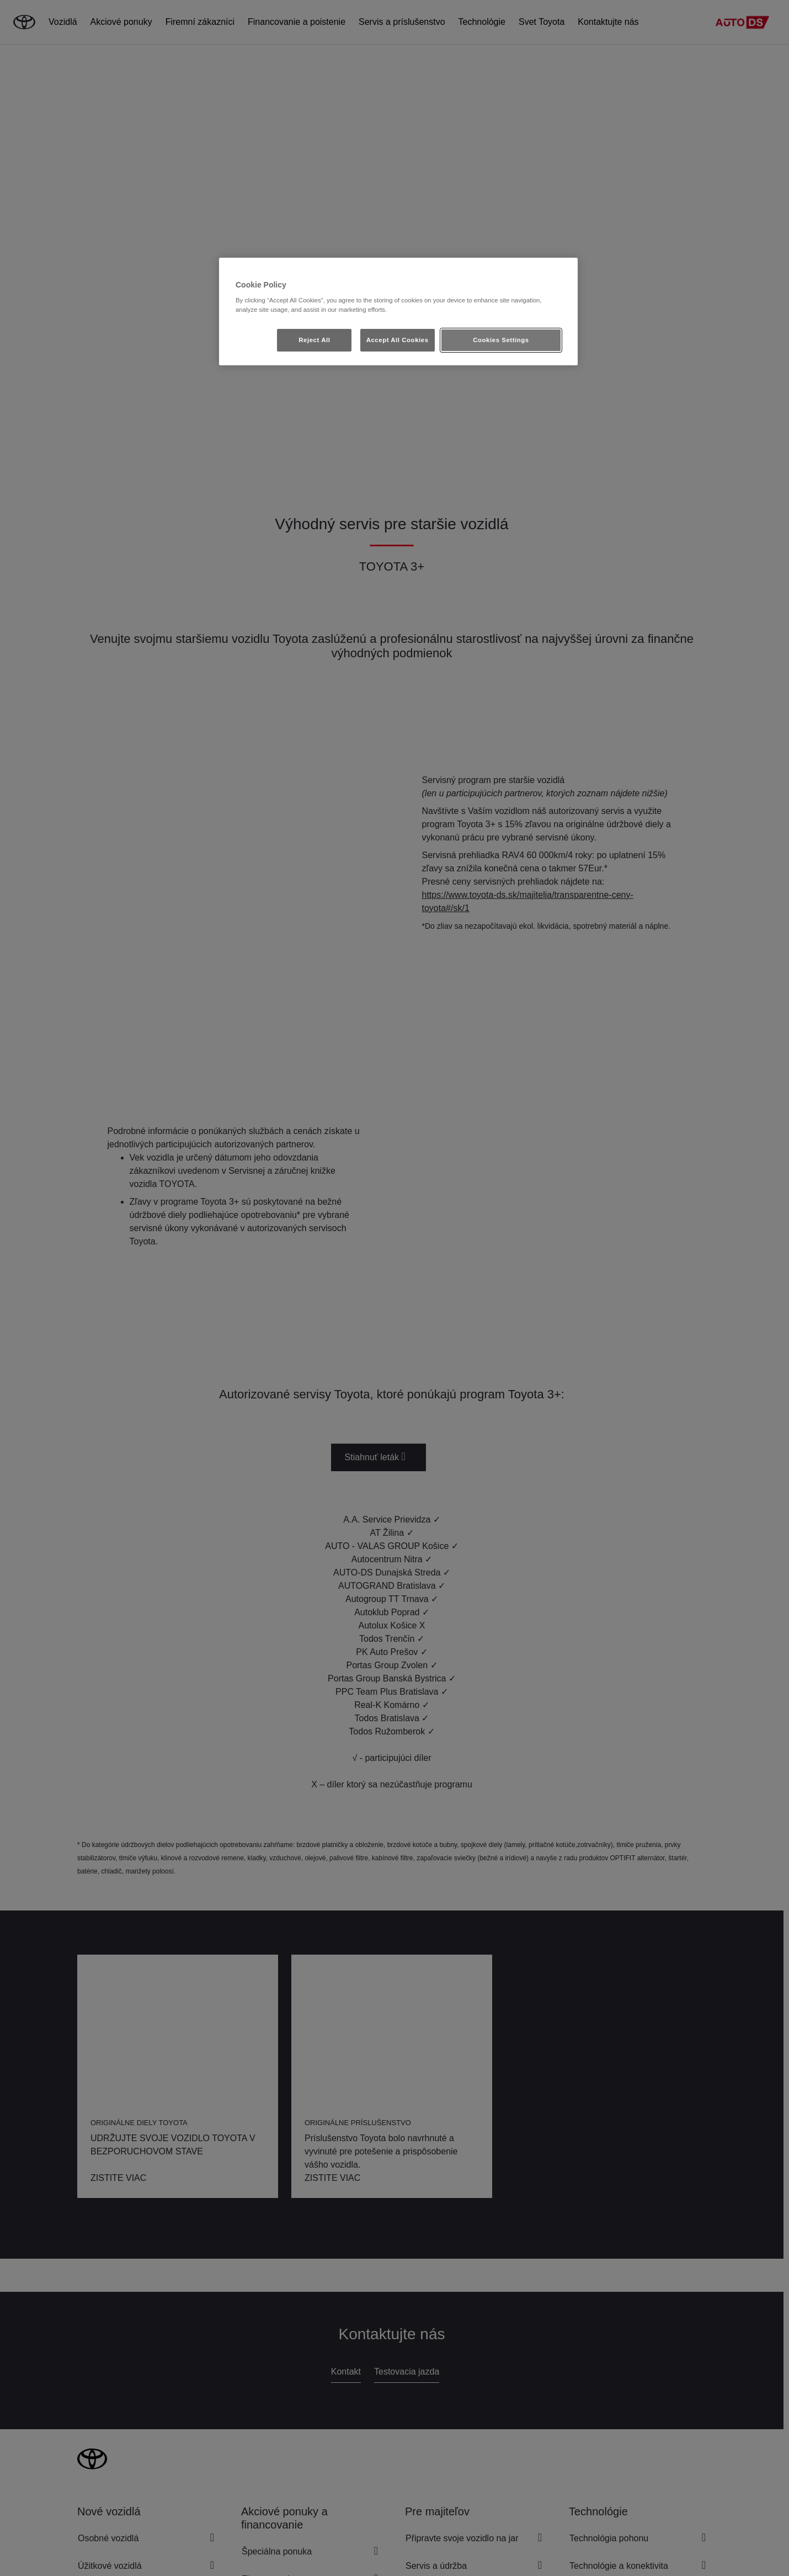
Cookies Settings (501, 340)
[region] (398, 312)
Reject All (314, 340)
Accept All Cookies (397, 340)
